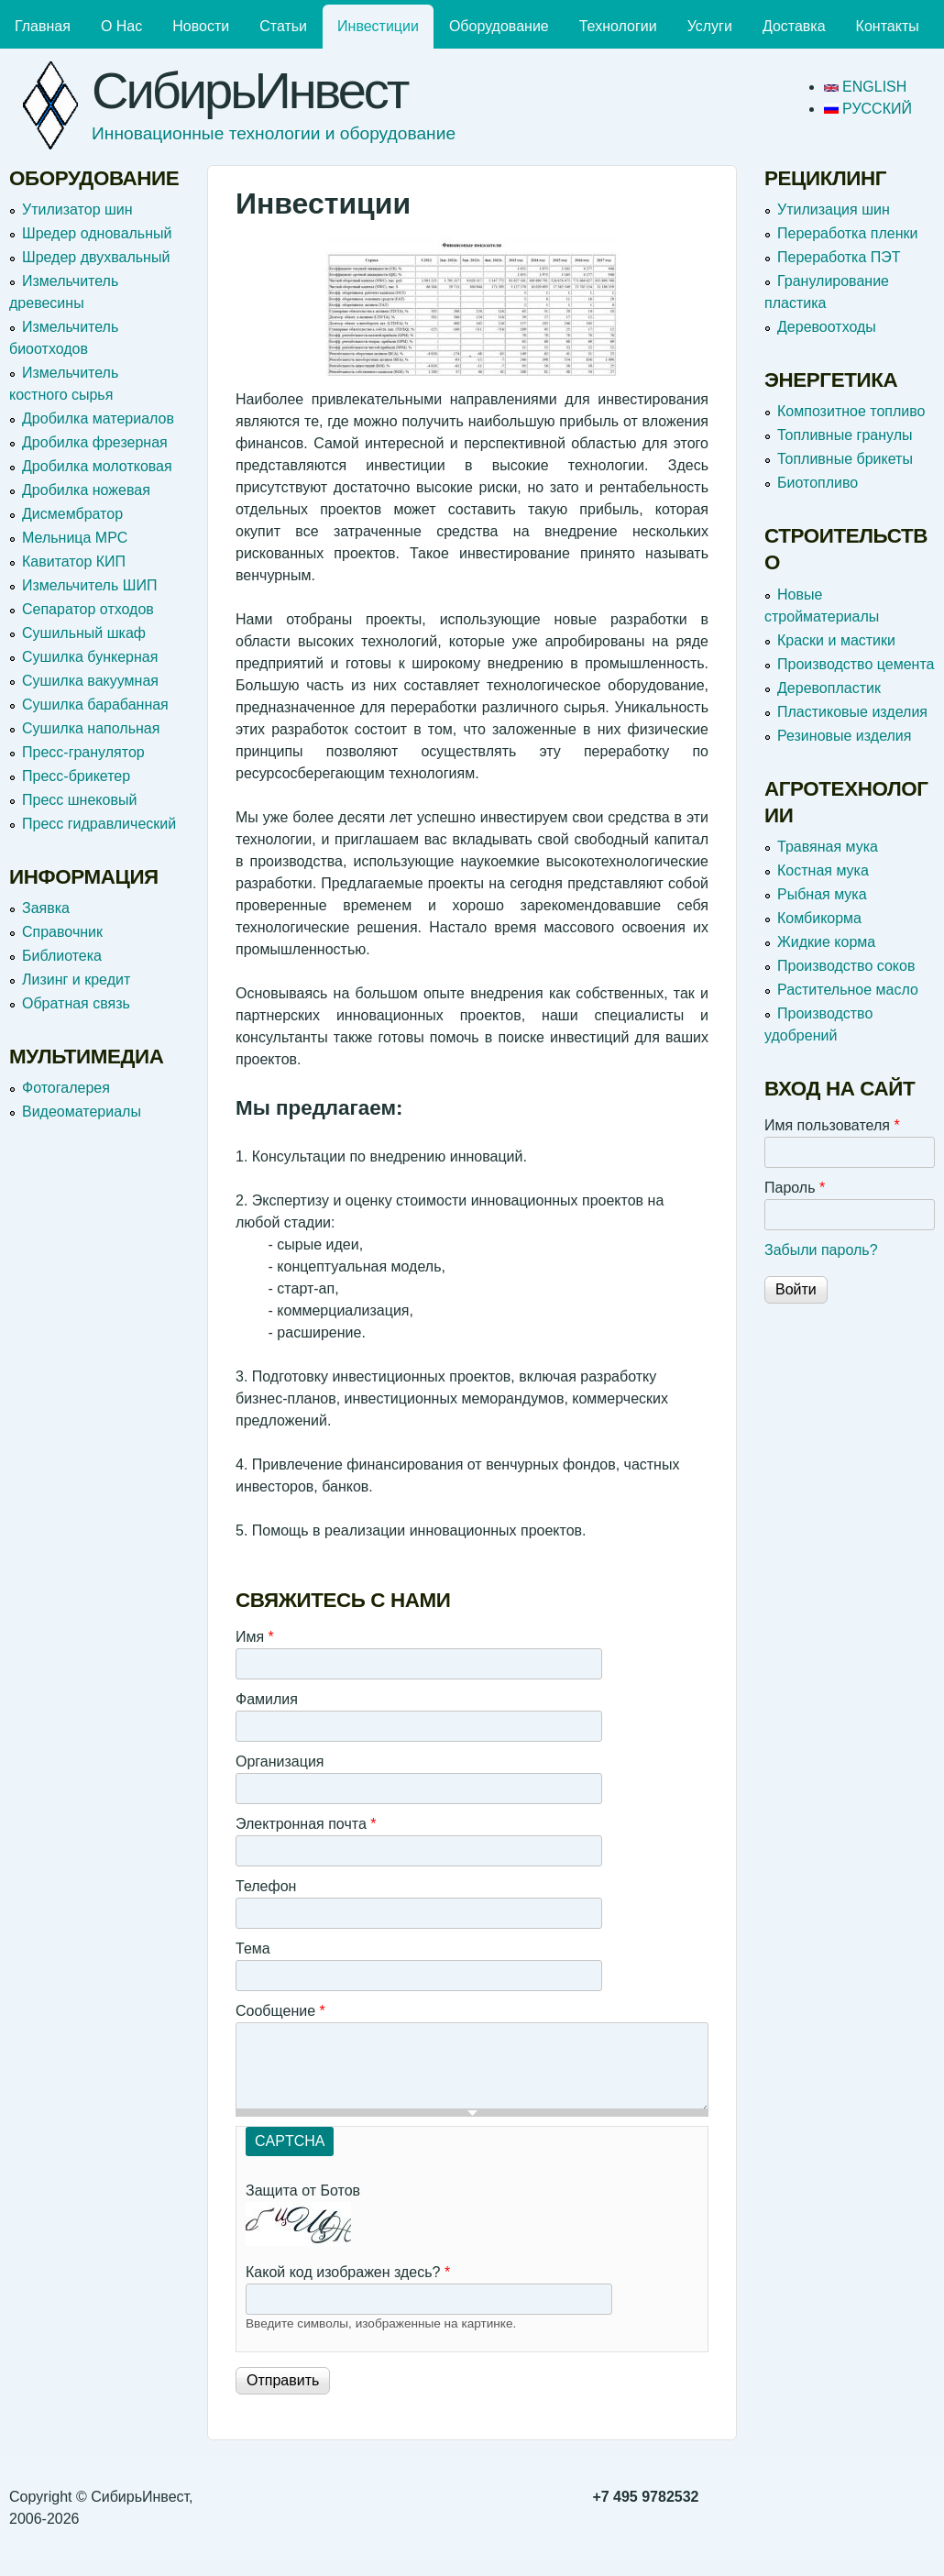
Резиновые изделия (844, 735)
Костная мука (823, 870)
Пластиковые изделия (852, 712)
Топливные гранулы (845, 435)
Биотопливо (817, 482)
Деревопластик (829, 688)
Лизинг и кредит (76, 979)
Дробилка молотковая (97, 466)
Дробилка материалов (98, 418)
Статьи (283, 26)
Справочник (62, 932)
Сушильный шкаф (84, 633)
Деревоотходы (826, 327)
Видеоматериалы (81, 1111)
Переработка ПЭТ (839, 257)
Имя (255, 1637)
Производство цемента (855, 664)
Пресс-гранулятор (83, 752)
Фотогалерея (66, 1087)
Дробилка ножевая (86, 490)
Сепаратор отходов (88, 609)
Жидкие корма (826, 942)
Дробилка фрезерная (95, 442)
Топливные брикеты (845, 459)
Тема (253, 1948)
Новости (200, 26)
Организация (280, 1761)
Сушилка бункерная (90, 657)
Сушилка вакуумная (90, 680)
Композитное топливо (851, 411)
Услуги (709, 26)
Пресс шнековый (79, 800)
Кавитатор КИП (74, 561)
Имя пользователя (832, 1125)
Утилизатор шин (77, 209)
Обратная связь (76, 1003)
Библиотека (62, 955)
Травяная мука (827, 846)
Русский (868, 108)
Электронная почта (306, 1824)
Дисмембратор (72, 514)
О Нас (121, 26)
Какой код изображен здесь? (348, 2272)
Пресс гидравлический (99, 823)
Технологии (618, 26)
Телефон (266, 1886)
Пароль (794, 1187)
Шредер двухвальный (96, 257)
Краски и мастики (836, 640)
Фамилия (267, 1699)
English (865, 86)
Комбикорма (819, 918)
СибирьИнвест (250, 90)
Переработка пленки (847, 233)
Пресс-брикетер (76, 776)
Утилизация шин (833, 209)
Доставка (794, 26)
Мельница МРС (74, 537)
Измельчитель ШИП (89, 585)
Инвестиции (378, 26)
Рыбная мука (822, 894)
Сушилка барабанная (95, 704)
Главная (43, 26)
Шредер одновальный (96, 233)
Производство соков (846, 966)
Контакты (887, 26)
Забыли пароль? (821, 1250)
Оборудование (499, 26)
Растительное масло (847, 989)
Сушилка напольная (90, 728)
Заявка (46, 908)
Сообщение (280, 2011)
